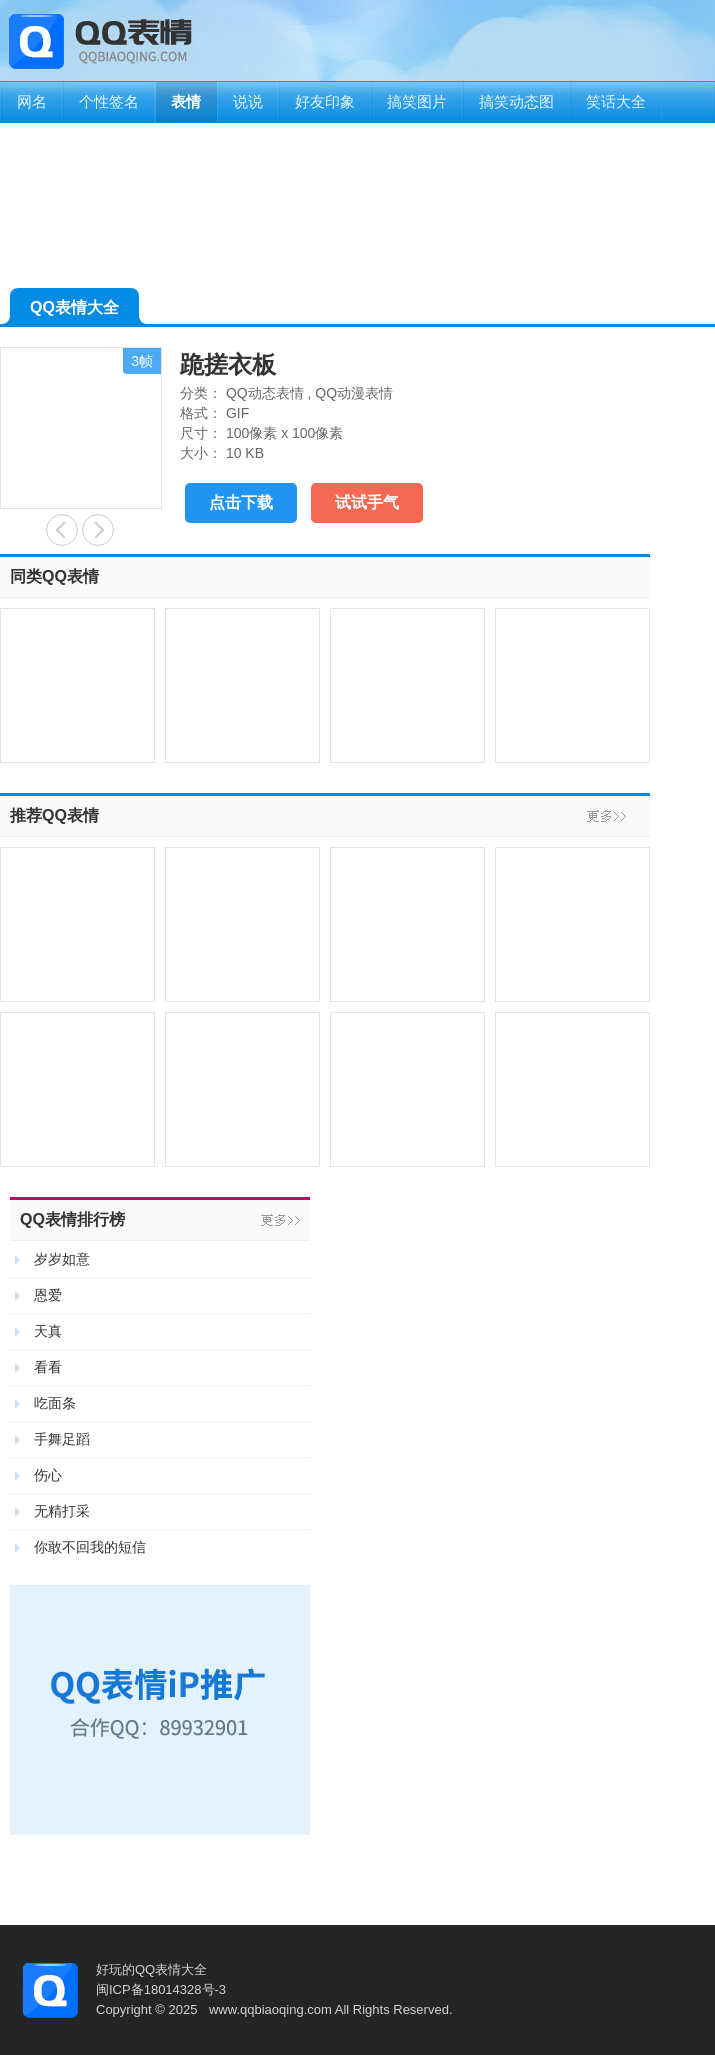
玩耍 (62, 530)
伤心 (48, 1475)
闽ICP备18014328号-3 (161, 1989)
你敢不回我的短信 (90, 1547)
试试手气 (367, 502)
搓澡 (98, 530)
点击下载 (241, 502)
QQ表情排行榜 (72, 1219)
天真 (48, 1331)
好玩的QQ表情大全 (151, 1969)
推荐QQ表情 (54, 815)
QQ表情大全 (74, 311)
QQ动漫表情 (354, 393)
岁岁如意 (62, 1259)
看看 (48, 1367)
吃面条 (55, 1403)
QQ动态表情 (265, 393)
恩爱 (48, 1295)
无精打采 (62, 1511)
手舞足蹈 (62, 1439)
